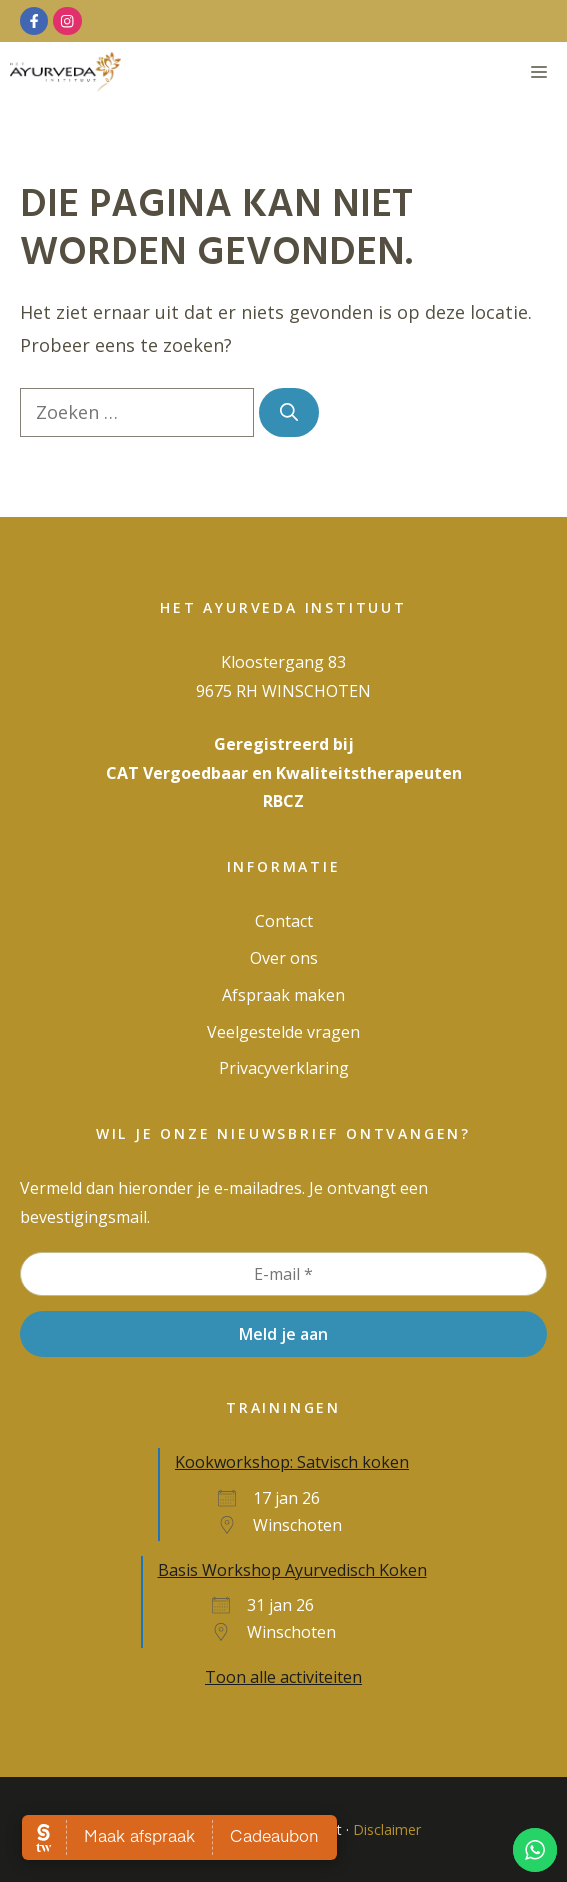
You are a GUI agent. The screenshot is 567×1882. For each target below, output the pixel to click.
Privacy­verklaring (284, 1068)
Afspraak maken (283, 995)
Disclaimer (387, 1829)
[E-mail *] (283, 1274)
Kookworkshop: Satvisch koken (292, 1462)
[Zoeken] (289, 412)
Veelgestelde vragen (283, 1032)
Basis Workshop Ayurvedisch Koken (292, 1570)
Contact (284, 921)
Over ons (284, 958)
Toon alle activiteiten (283, 1677)
